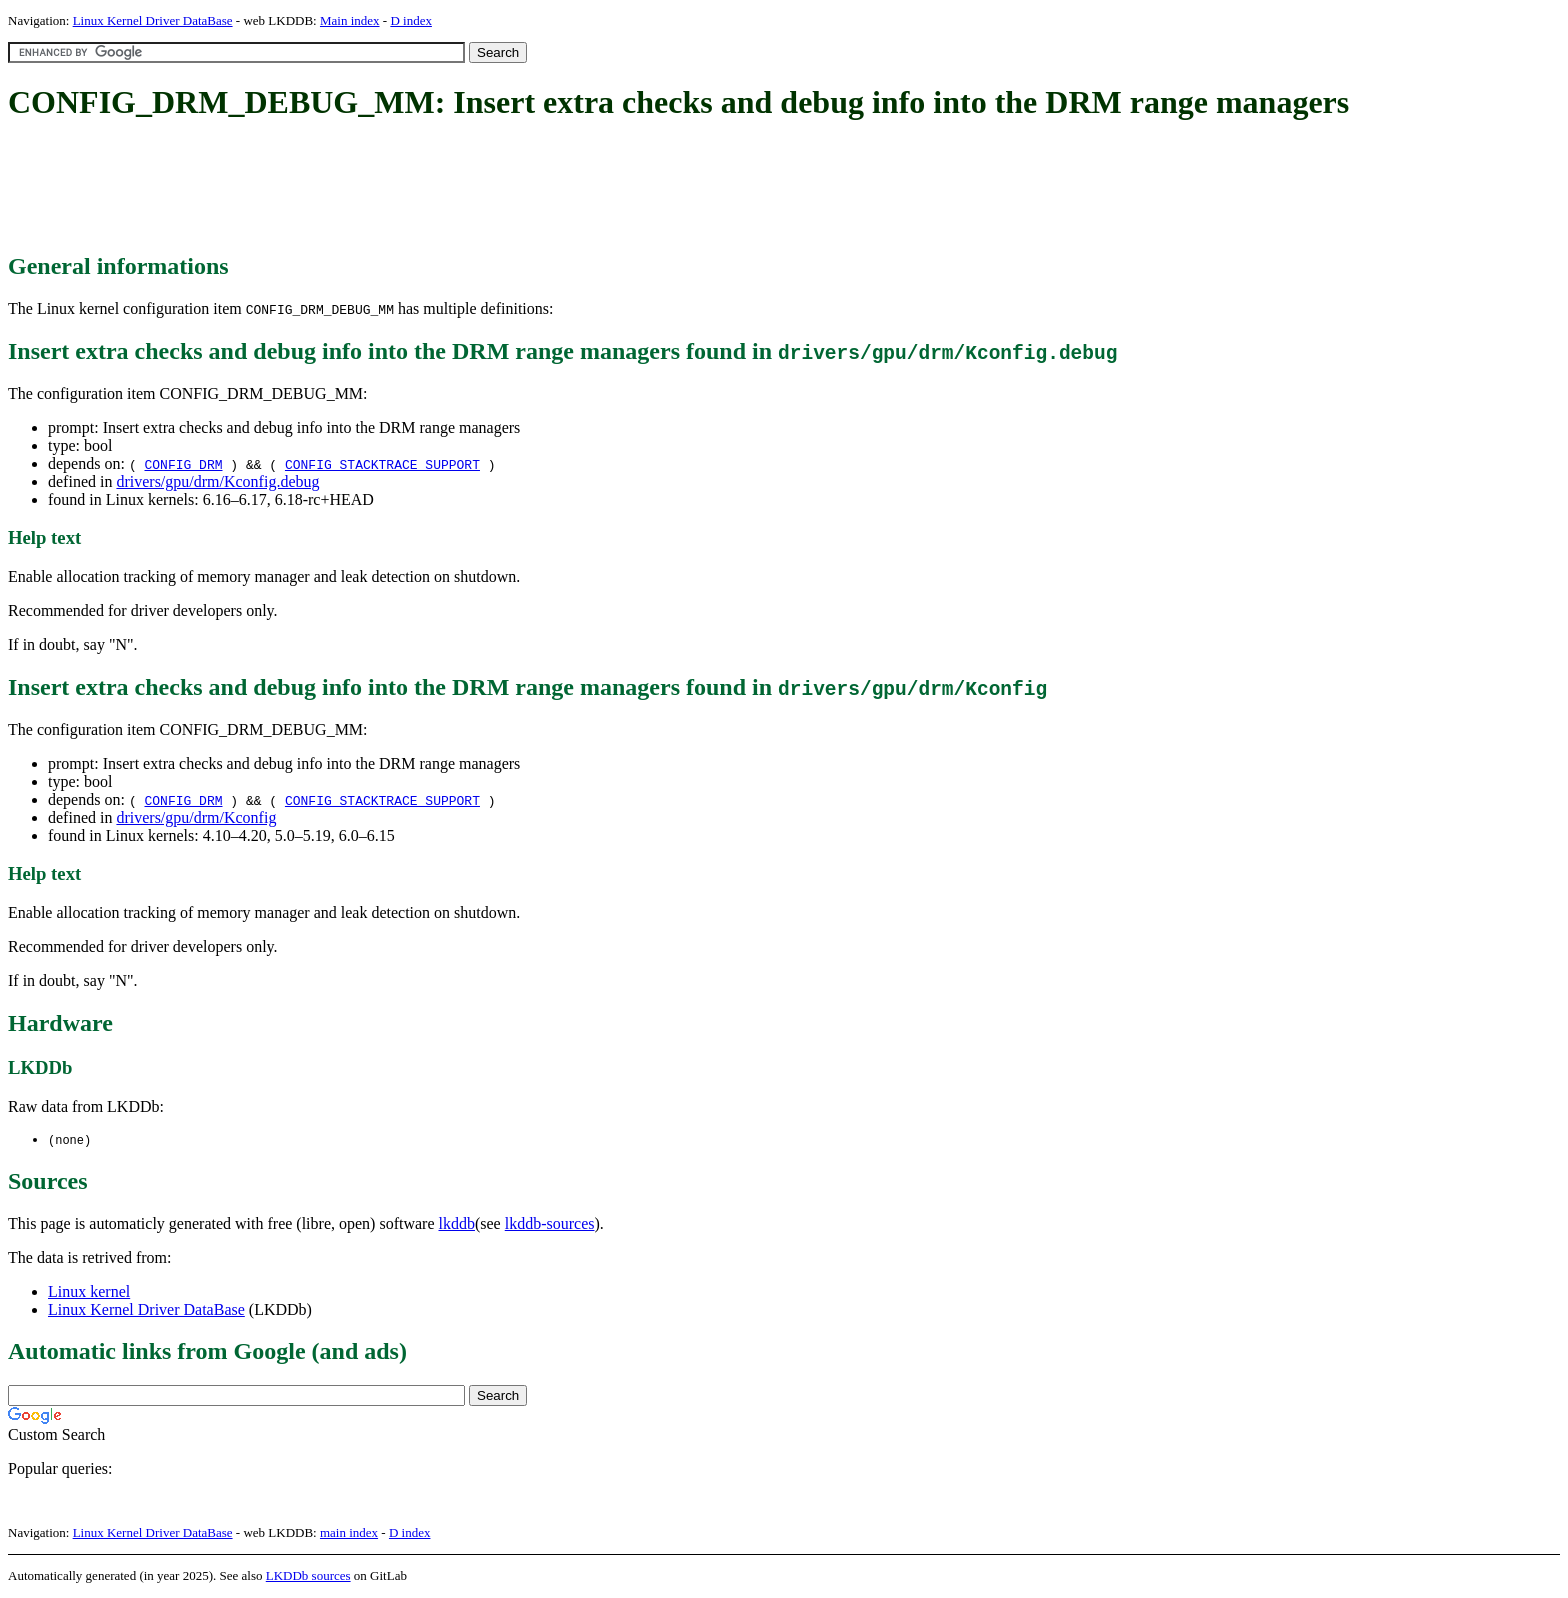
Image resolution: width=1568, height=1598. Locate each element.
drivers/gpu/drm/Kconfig (196, 817)
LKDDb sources (308, 1576)
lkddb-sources (550, 1224)
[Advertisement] (372, 188)
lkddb (457, 1224)
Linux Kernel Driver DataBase (153, 20)
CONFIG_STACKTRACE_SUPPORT (382, 464)
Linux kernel (89, 1292)
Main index (350, 20)
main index (349, 1533)
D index (411, 20)
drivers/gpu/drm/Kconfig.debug (217, 481)
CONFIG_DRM (183, 464)
